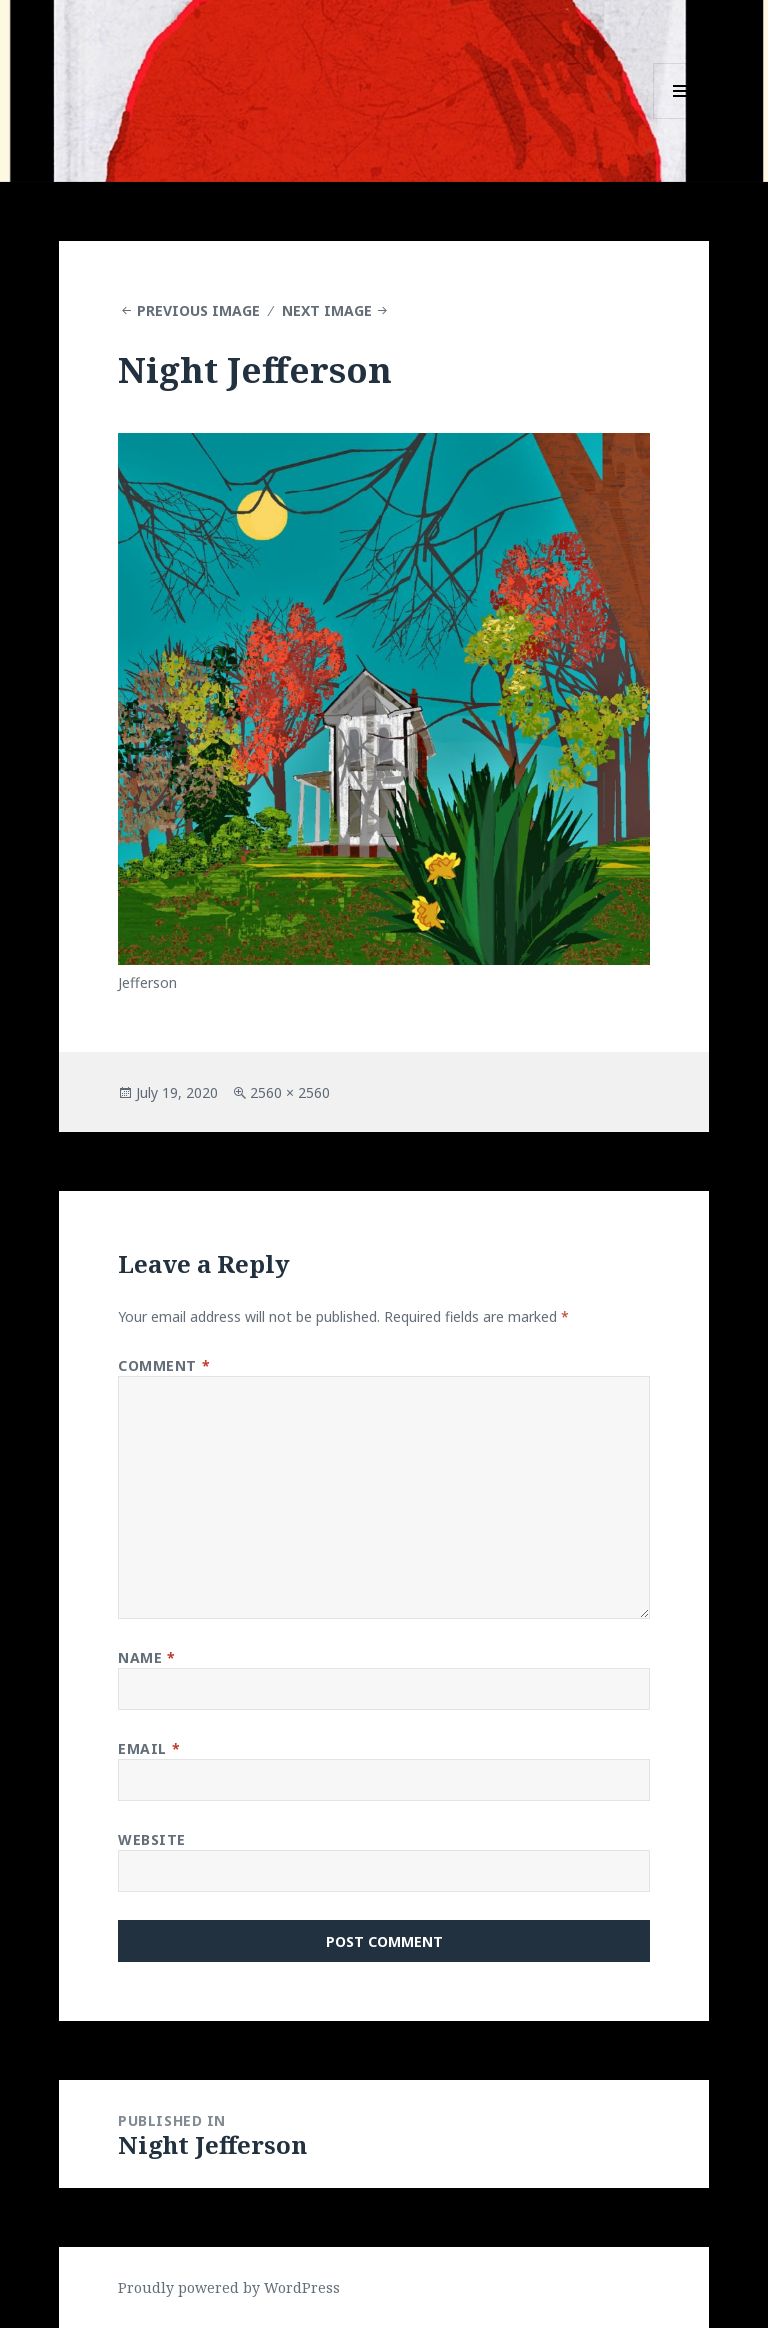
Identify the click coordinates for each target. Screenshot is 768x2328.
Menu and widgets (681, 118)
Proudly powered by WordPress (229, 2287)
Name (146, 1657)
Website (152, 1839)
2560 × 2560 (290, 1092)
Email (149, 1748)
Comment (164, 1365)
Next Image (327, 310)
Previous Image (198, 310)
